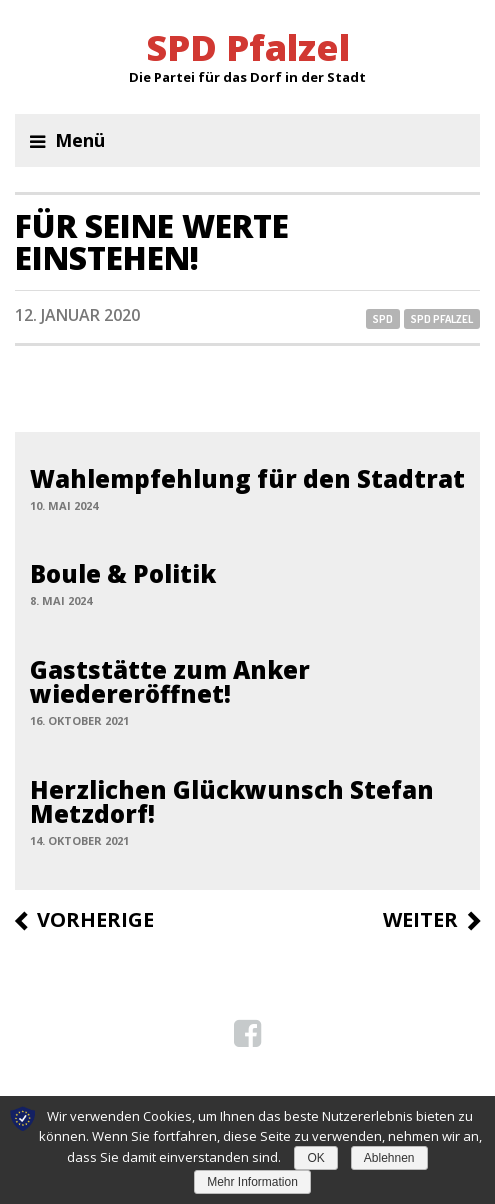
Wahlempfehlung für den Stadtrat (247, 478)
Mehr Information (252, 1182)
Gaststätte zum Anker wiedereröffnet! (170, 681)
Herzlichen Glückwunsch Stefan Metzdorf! (232, 801)
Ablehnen (389, 1158)
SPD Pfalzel (442, 319)
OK (315, 1158)
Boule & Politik (123, 573)
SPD (383, 319)
